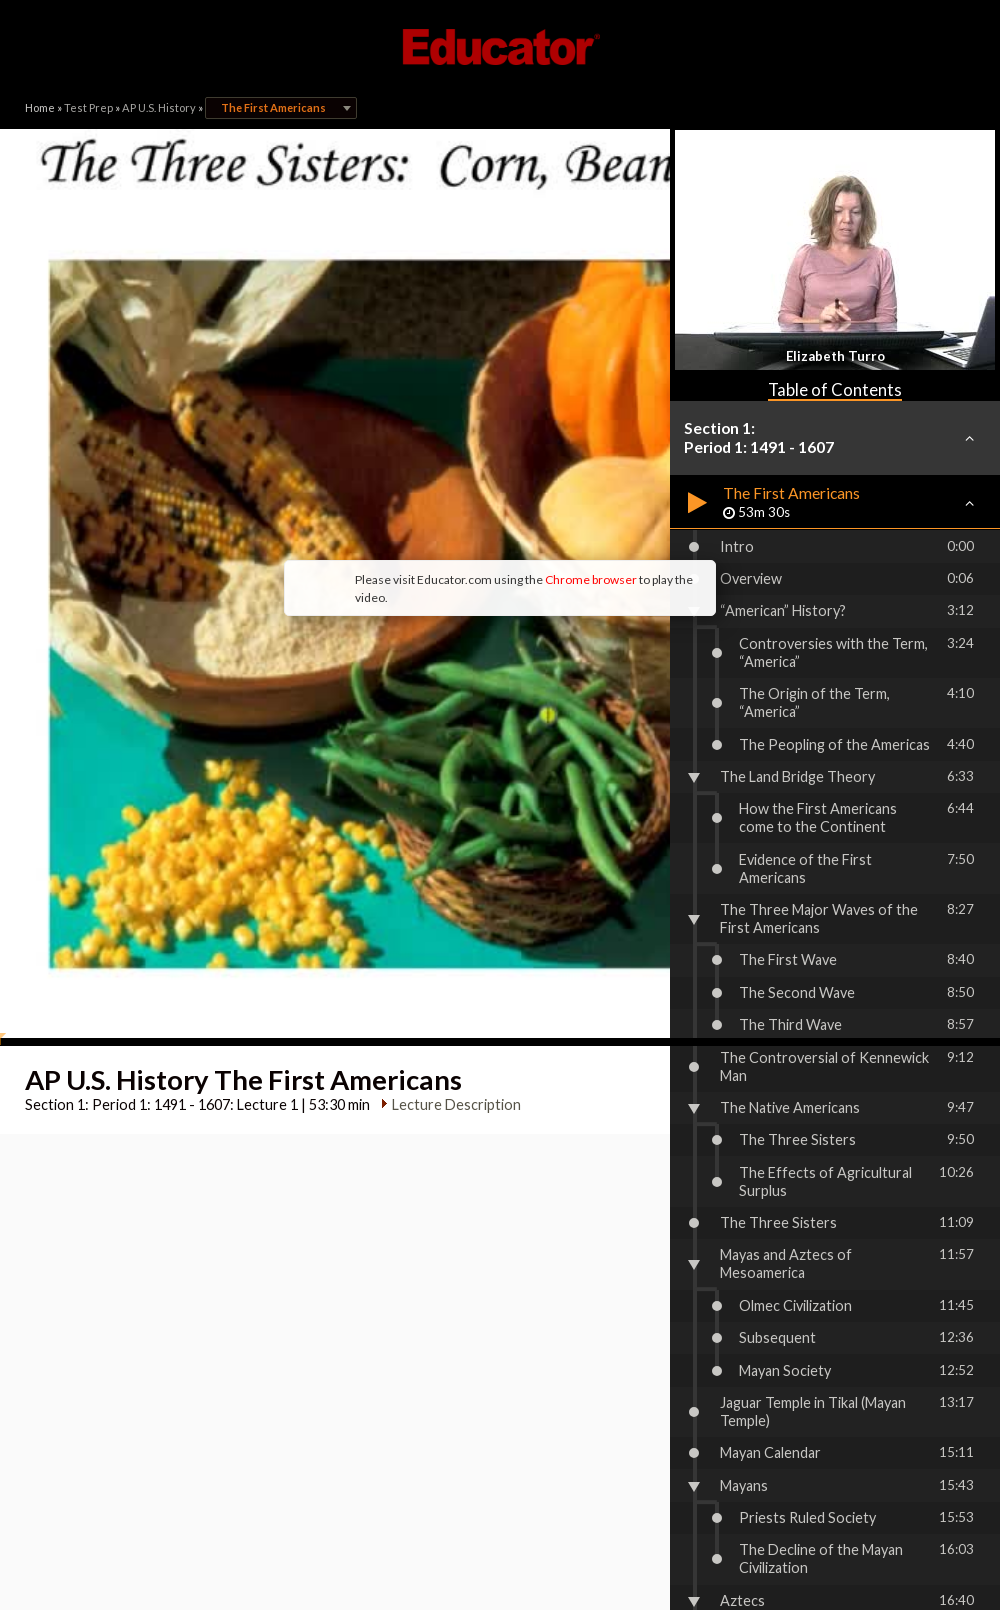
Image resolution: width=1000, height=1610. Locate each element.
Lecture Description (448, 832)
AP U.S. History (159, 107)
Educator (500, 47)
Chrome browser (426, 429)
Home (40, 107)
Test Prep (88, 107)
